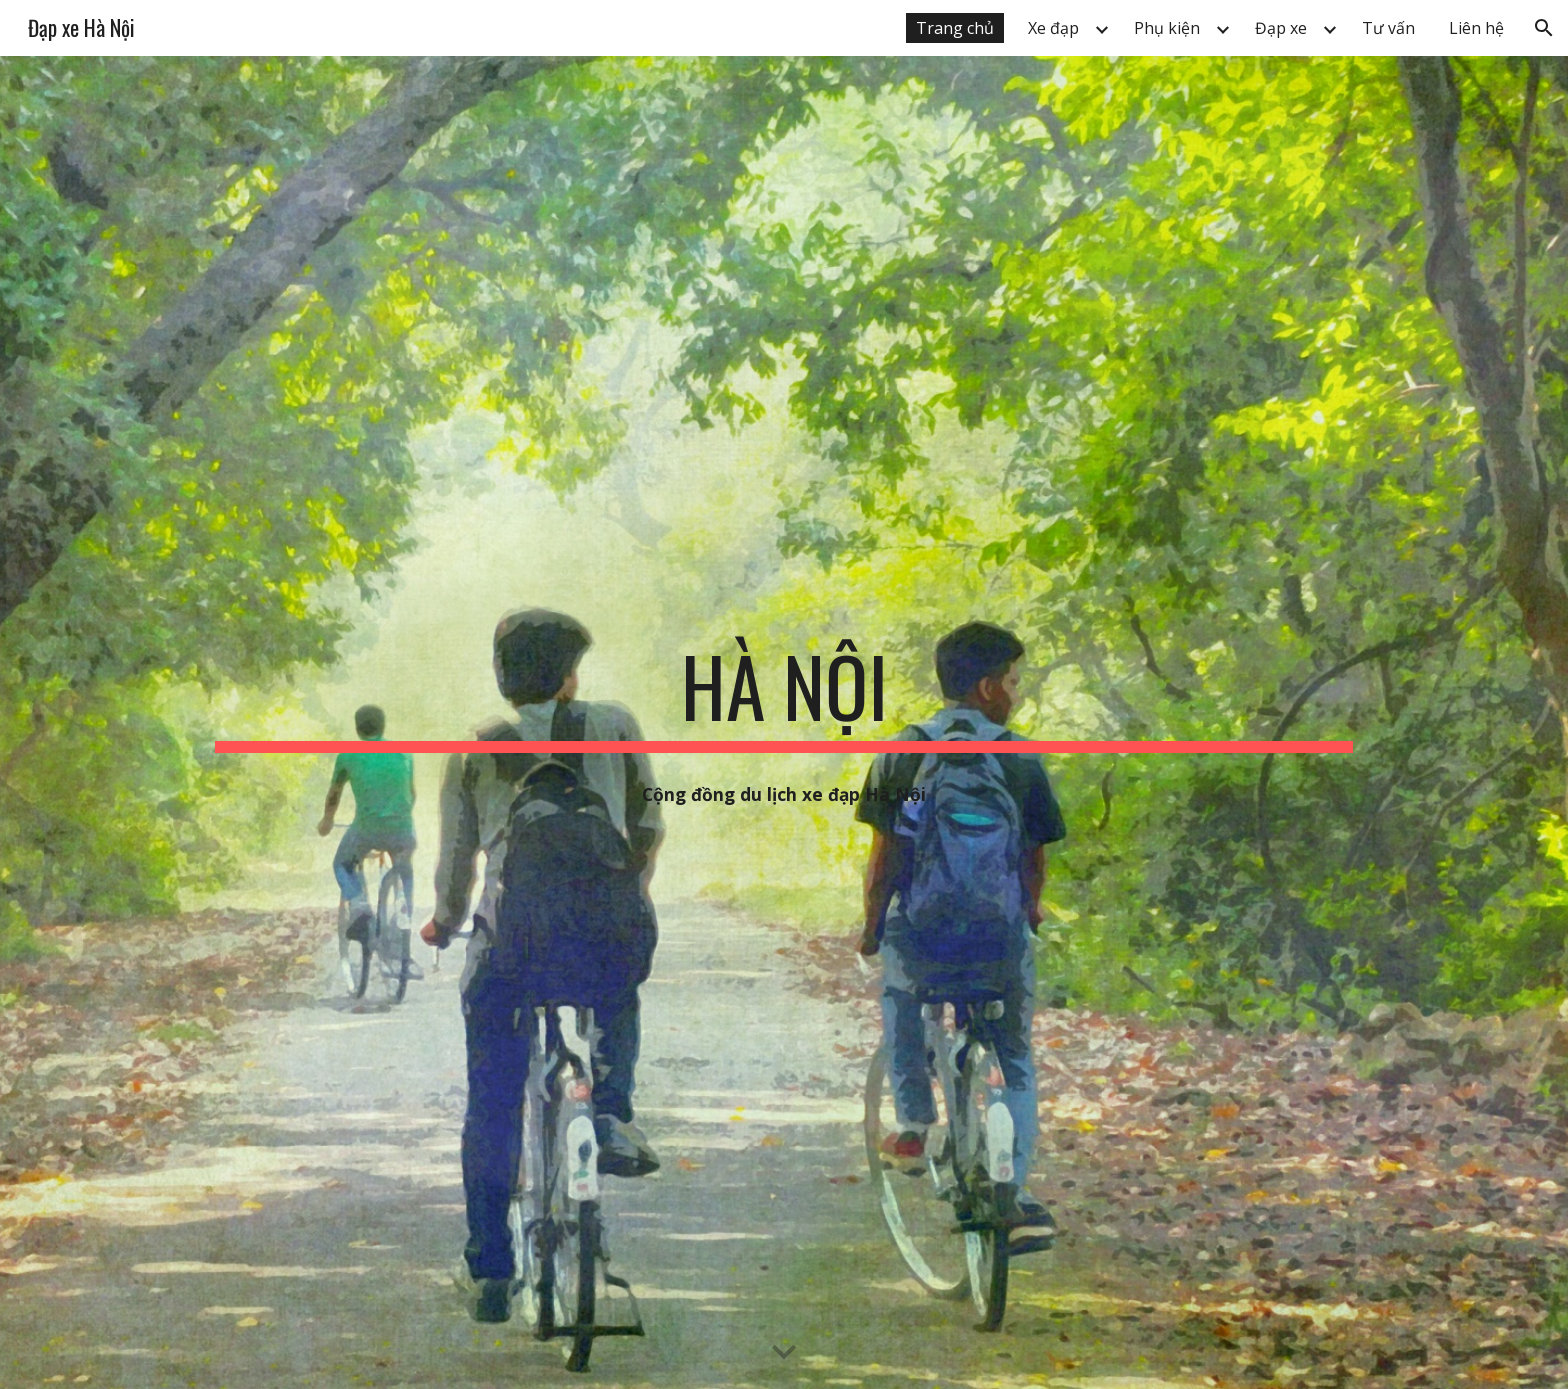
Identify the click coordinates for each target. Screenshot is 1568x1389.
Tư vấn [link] (1388, 28)
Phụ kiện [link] (1167, 28)
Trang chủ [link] (955, 28)
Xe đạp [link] (1053, 28)
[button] (1544, 28)
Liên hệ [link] (1476, 28)
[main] (784, 695)
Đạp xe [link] (1281, 28)
